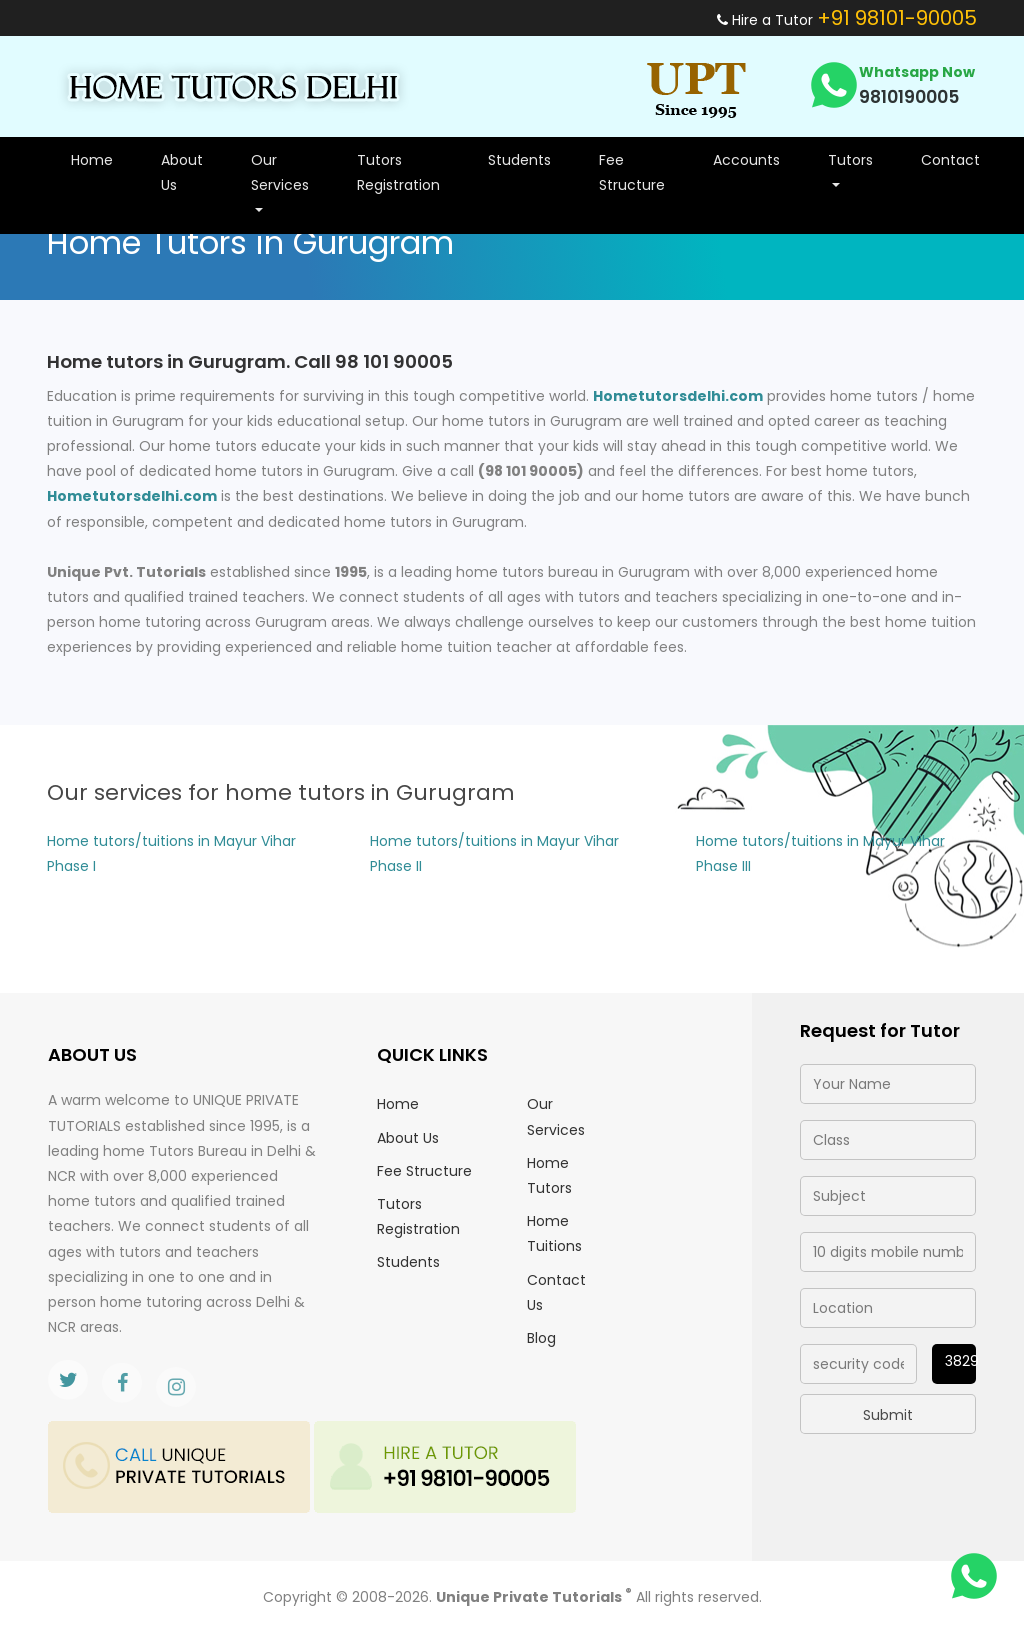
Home (92, 160)
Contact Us (556, 1292)
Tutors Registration (398, 172)
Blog (541, 1338)
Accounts (746, 160)
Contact (950, 160)
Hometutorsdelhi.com (678, 396)
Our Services (280, 172)
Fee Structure (632, 172)
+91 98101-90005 (897, 18)
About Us (182, 172)
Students (519, 160)
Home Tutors (549, 1175)
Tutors (850, 160)
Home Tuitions (554, 1233)
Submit (888, 1415)
